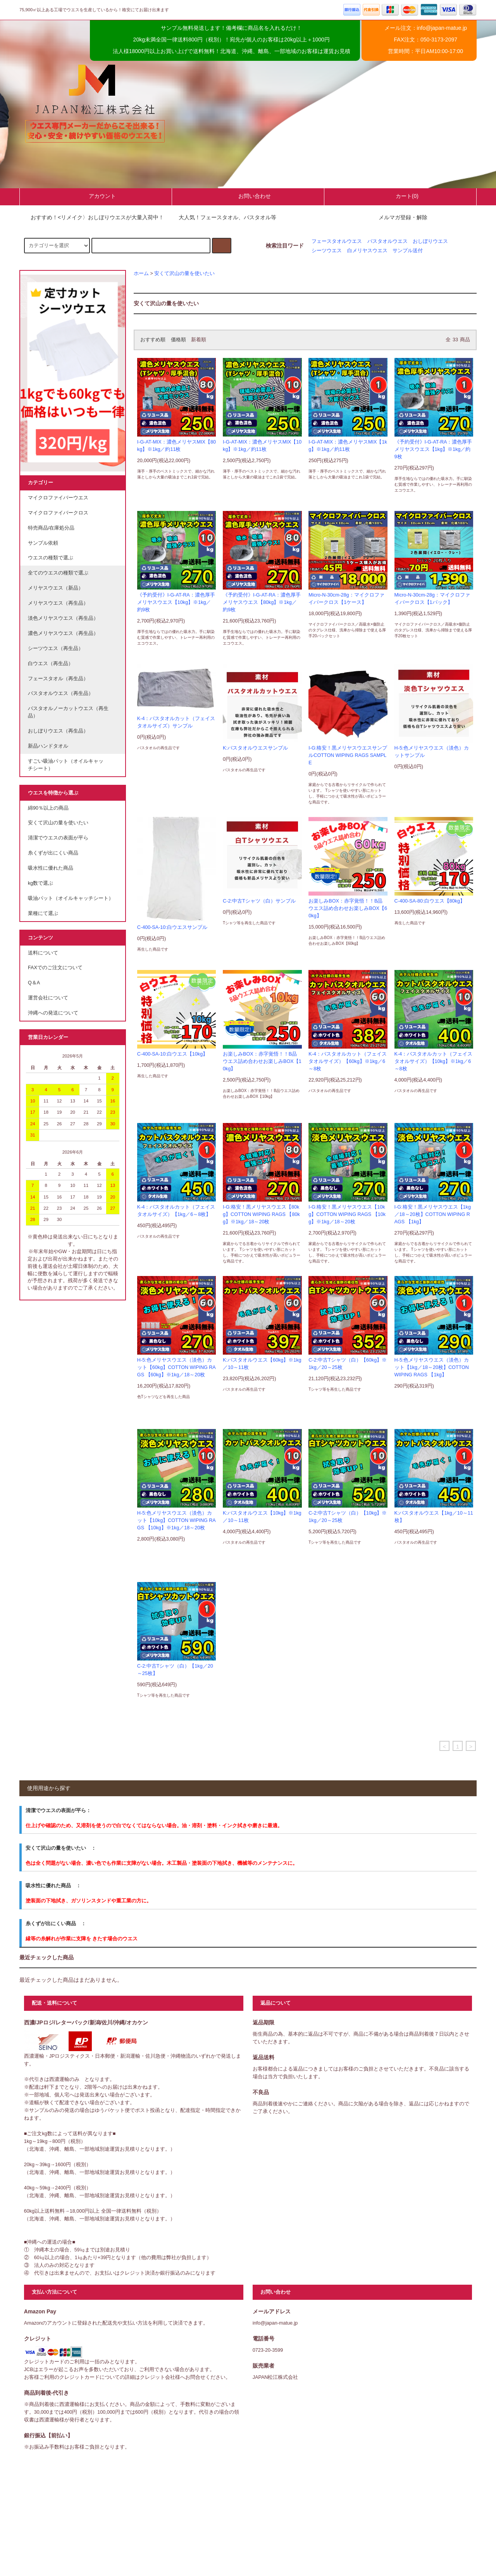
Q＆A (34, 982)
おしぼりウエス (430, 241)
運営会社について (48, 998)
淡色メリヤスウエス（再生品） (63, 618)
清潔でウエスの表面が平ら (58, 838)
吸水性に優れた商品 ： (53, 1885)
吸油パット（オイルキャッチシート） (71, 898)
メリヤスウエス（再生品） (58, 603)
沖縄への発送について (53, 1013)
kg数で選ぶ (40, 883)
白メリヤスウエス (367, 250)
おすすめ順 (152, 339)
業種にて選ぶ (43, 913)
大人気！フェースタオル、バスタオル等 (222, 217)
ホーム (141, 273)
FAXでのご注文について (55, 967)
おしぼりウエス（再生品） (58, 731)
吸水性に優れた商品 (50, 868)
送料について (43, 953)
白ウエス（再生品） (50, 663)
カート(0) (400, 196)
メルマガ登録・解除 (403, 217)
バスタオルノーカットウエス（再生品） (68, 712)
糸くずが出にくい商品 (53, 853)
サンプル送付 (408, 250)
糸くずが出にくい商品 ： (56, 1923)
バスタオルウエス (387, 241)
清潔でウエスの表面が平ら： (58, 1810)
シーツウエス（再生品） (55, 648)
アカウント (96, 196)
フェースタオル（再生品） (58, 678)
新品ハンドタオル (48, 746)
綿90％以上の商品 (48, 808)
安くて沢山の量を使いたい (184, 273)
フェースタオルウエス (337, 241)
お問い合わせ (248, 196)
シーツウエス (327, 250)
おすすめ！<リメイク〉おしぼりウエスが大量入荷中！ (92, 217)
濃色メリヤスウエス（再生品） (63, 633)
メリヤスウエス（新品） (55, 588)
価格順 (178, 339)
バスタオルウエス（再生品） (60, 693)
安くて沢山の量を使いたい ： (61, 1848)
